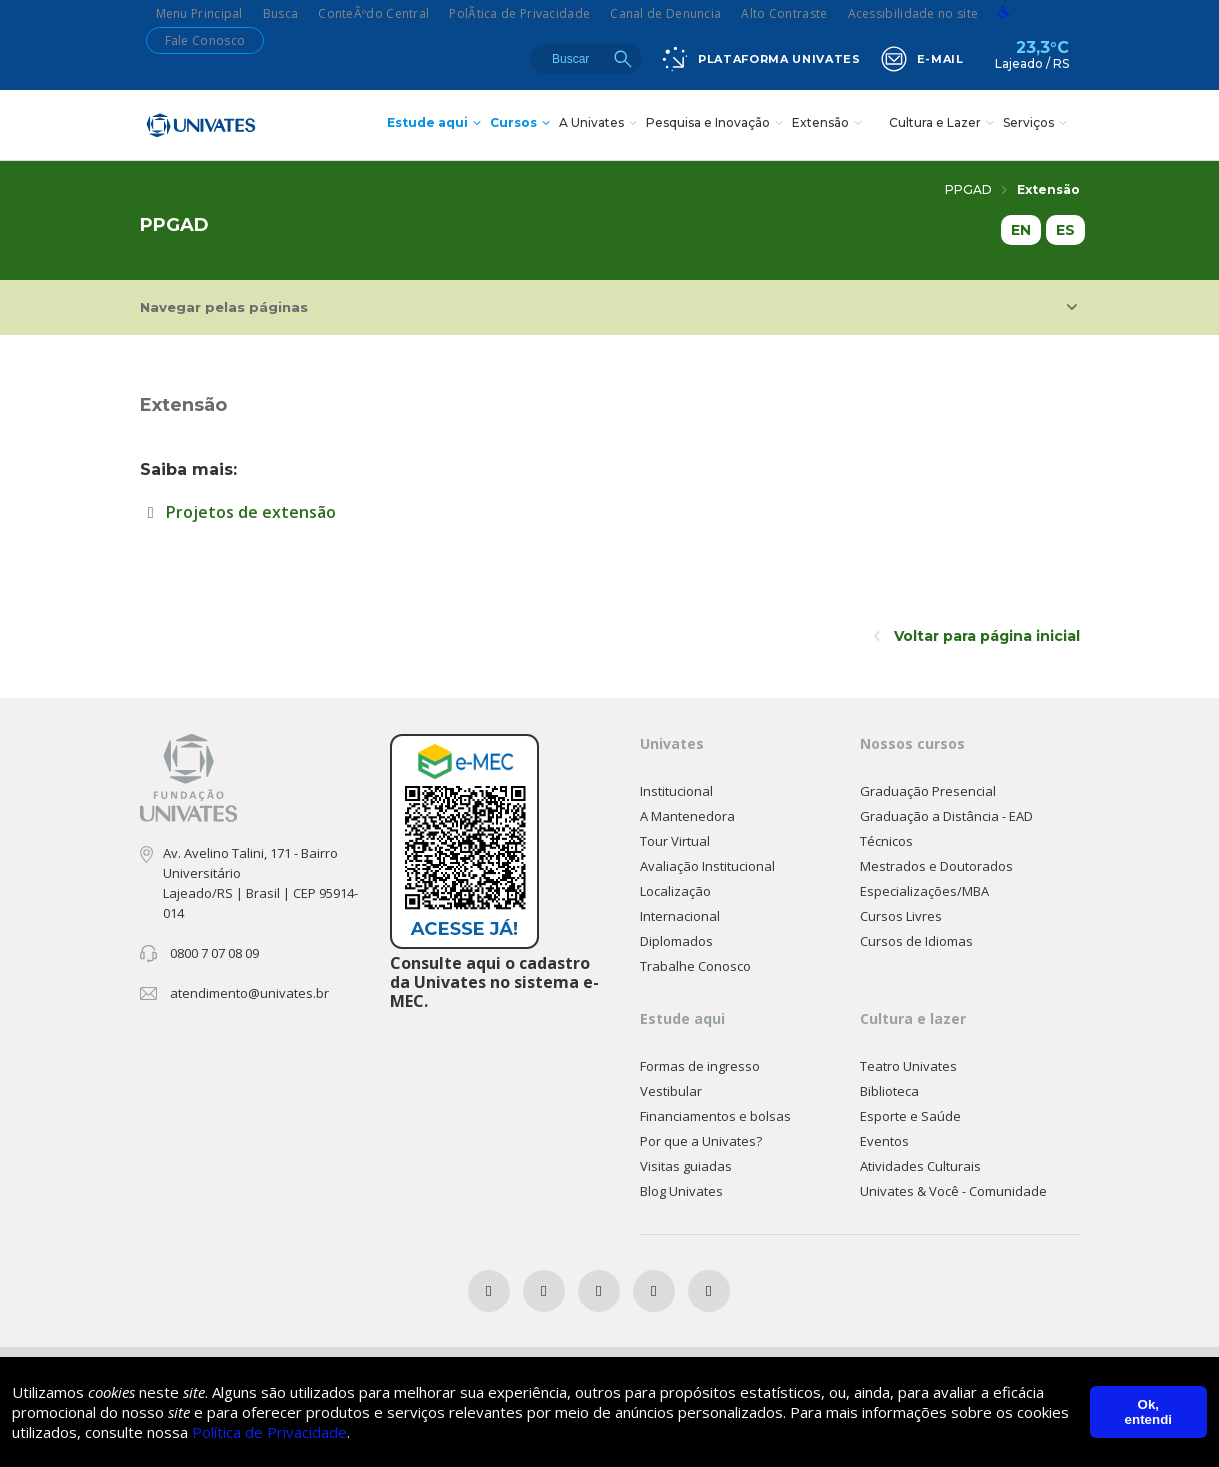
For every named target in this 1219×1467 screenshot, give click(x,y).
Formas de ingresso (700, 1066)
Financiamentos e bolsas (715, 1116)
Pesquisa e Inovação (717, 124)
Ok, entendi (1148, 1412)
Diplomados (676, 941)
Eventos (884, 1141)
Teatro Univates (908, 1066)
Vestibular (671, 1091)
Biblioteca (889, 1091)
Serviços (1037, 124)
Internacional (680, 916)
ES (1065, 230)
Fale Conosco (205, 40)
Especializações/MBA (924, 891)
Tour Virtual (675, 841)
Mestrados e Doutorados (936, 866)
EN (1021, 230)
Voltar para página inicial (977, 636)
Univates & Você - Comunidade (953, 1191)
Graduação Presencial (928, 791)
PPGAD (976, 189)
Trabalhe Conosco (695, 966)
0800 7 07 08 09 (214, 953)
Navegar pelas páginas (608, 307)
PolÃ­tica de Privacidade (519, 13)
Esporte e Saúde (910, 1116)
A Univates (600, 124)
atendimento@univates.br (249, 993)
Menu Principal (199, 13)
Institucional (676, 791)
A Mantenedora (687, 816)
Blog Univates (681, 1191)
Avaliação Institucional (707, 866)
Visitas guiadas (686, 1166)
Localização (675, 891)
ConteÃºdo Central (373, 13)
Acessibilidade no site (913, 13)
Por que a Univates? (701, 1141)
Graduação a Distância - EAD (946, 816)
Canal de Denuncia (665, 13)
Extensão (829, 124)
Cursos (522, 124)
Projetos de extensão (238, 512)
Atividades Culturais (920, 1166)
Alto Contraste (784, 13)
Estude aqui (436, 124)
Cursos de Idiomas (916, 941)
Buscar (623, 59)
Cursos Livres (901, 916)
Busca (281, 13)
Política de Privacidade (269, 1432)
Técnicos (886, 841)
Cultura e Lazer (944, 124)
